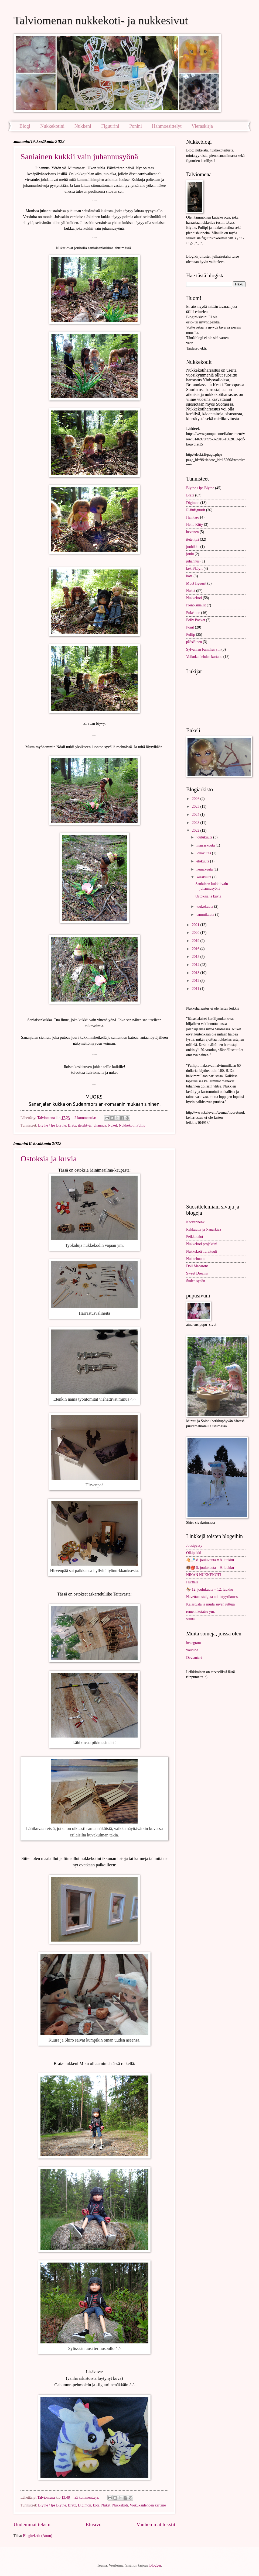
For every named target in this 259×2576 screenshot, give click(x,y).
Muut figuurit (196, 583)
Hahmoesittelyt (167, 126)
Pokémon (193, 613)
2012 (196, 981)
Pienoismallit (196, 605)
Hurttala (192, 1582)
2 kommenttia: (85, 1118)
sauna (190, 1619)
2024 (196, 815)
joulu (190, 554)
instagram (193, 1643)
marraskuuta (206, 845)
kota (96, 2505)
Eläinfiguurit (195, 510)
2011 (196, 989)
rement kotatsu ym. (200, 1612)
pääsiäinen (194, 642)
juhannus (99, 1125)
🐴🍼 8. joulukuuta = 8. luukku (210, 1560)
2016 (196, 949)
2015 (196, 957)
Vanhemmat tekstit (156, 2524)
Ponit (190, 627)
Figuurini (110, 126)
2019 (196, 941)
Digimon (84, 2505)
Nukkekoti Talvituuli (201, 1251)
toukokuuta (205, 906)
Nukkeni (82, 126)
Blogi (24, 126)
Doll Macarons (197, 1266)
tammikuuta (205, 915)
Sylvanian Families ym (203, 649)
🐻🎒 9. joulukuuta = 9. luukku (210, 1568)
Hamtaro (192, 517)
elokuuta (203, 861)
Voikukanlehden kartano (148, 2505)
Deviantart (194, 1658)
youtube (192, 1650)
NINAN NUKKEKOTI (203, 1575)
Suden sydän (195, 1281)
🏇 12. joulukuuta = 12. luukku (209, 1589)
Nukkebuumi (196, 1259)
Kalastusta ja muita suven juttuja (210, 1604)
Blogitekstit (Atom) (37, 2536)
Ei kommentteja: (87, 2497)
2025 (196, 806)
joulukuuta (204, 837)
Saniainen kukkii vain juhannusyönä (79, 156)
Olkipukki (193, 1553)
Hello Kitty (194, 525)
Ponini (135, 126)
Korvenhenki (196, 1222)
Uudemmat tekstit (32, 2524)
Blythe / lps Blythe (52, 1125)
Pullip (141, 1125)
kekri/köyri (194, 569)
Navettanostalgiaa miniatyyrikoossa (212, 1597)
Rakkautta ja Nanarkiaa (203, 1229)
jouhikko (192, 547)
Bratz (72, 1125)
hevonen (192, 532)
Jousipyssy (194, 1545)
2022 (196, 830)
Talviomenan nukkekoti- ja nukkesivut (100, 20)
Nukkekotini (52, 126)
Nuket (112, 1125)
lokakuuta (204, 853)
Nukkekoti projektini (201, 1244)
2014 (196, 965)
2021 (196, 925)
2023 (196, 823)
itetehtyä (84, 1125)
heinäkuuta (205, 869)
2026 (196, 799)
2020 (196, 933)
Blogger (155, 2565)
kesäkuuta (204, 877)
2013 (196, 973)
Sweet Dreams (197, 1273)
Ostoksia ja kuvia (49, 1158)
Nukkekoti (126, 1125)
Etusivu (93, 2524)
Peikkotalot (194, 1237)
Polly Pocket (195, 620)
